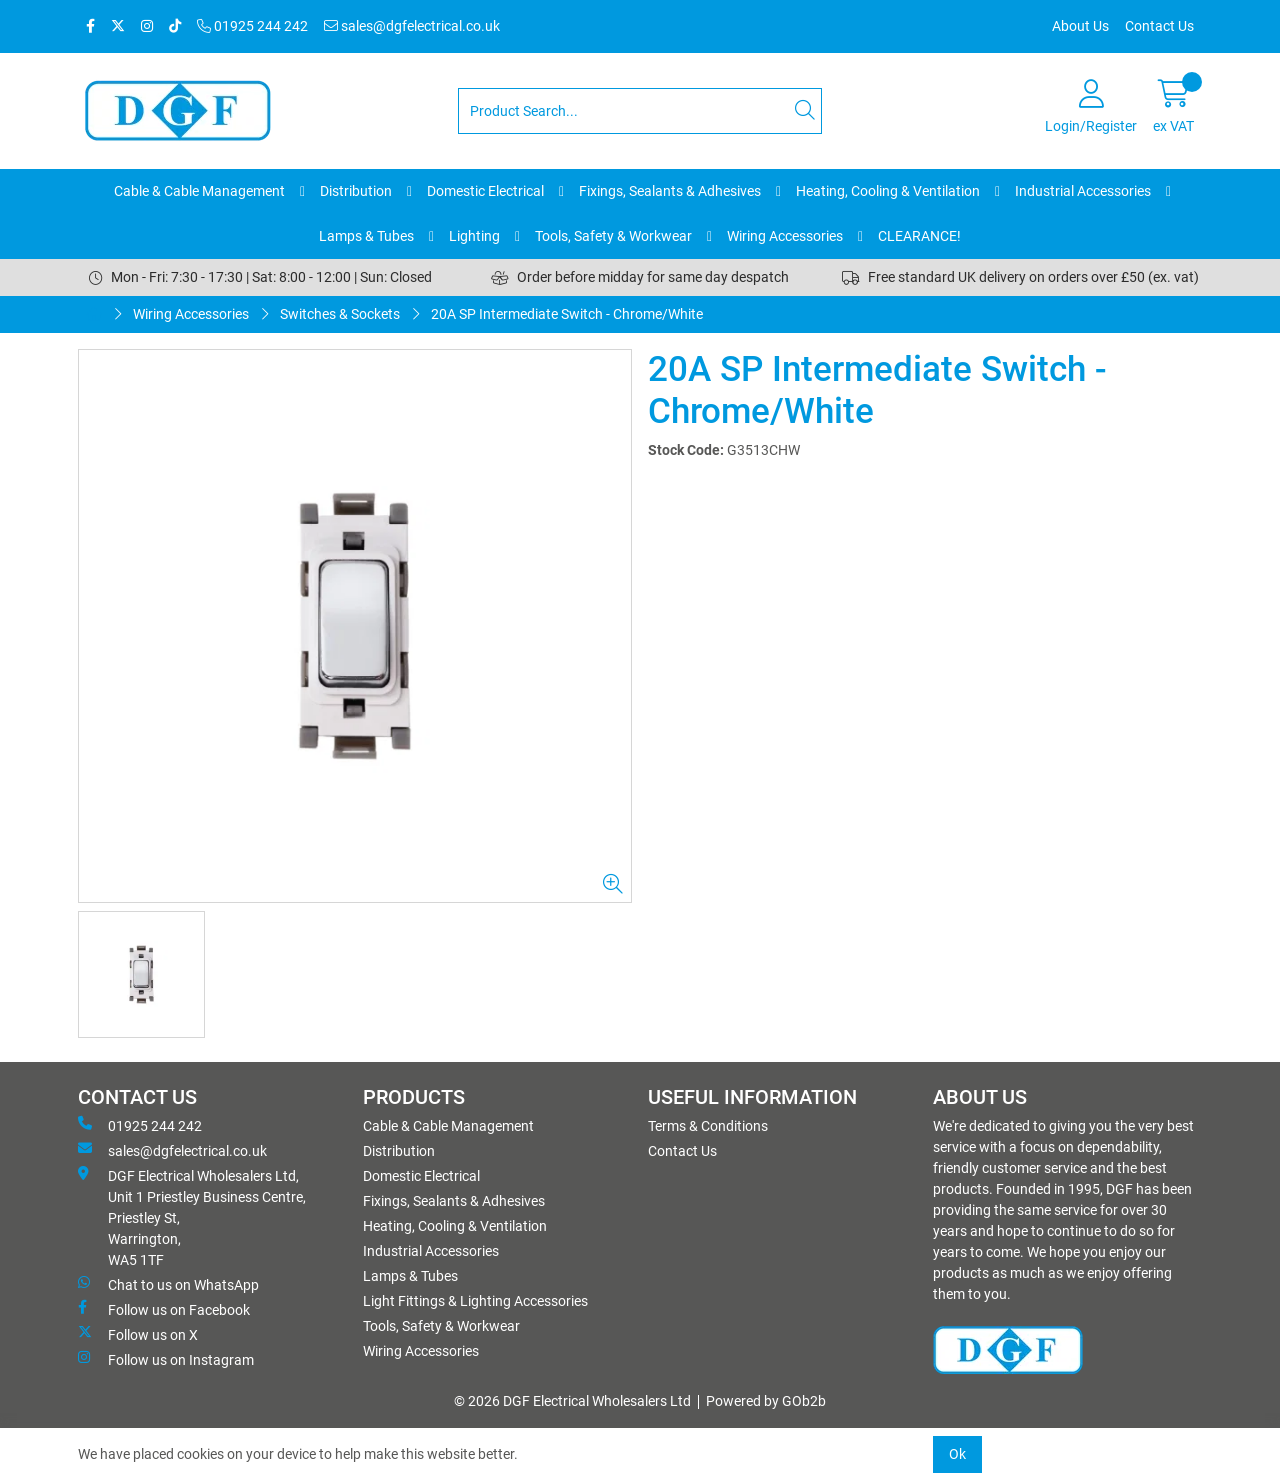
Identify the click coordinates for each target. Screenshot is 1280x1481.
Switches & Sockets (340, 314)
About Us (1080, 26)
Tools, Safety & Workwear (613, 236)
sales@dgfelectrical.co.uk (412, 26)
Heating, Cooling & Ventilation (888, 191)
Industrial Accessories (1083, 191)
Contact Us (1159, 26)
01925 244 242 (252, 26)
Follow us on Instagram (166, 1359)
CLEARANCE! (919, 236)
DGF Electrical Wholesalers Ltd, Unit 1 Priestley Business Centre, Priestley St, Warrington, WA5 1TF (192, 1217)
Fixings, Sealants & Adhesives (670, 191)
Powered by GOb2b (766, 1401)
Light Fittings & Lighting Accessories (475, 1301)
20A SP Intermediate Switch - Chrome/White (567, 314)
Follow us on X (138, 1334)
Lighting (474, 236)
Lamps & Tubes (366, 236)
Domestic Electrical (485, 191)
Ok (957, 1454)
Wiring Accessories (785, 236)
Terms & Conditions (708, 1126)
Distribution (356, 191)
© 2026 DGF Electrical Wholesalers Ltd (572, 1401)
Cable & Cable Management (199, 191)
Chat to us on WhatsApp (168, 1284)
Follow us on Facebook (164, 1309)
